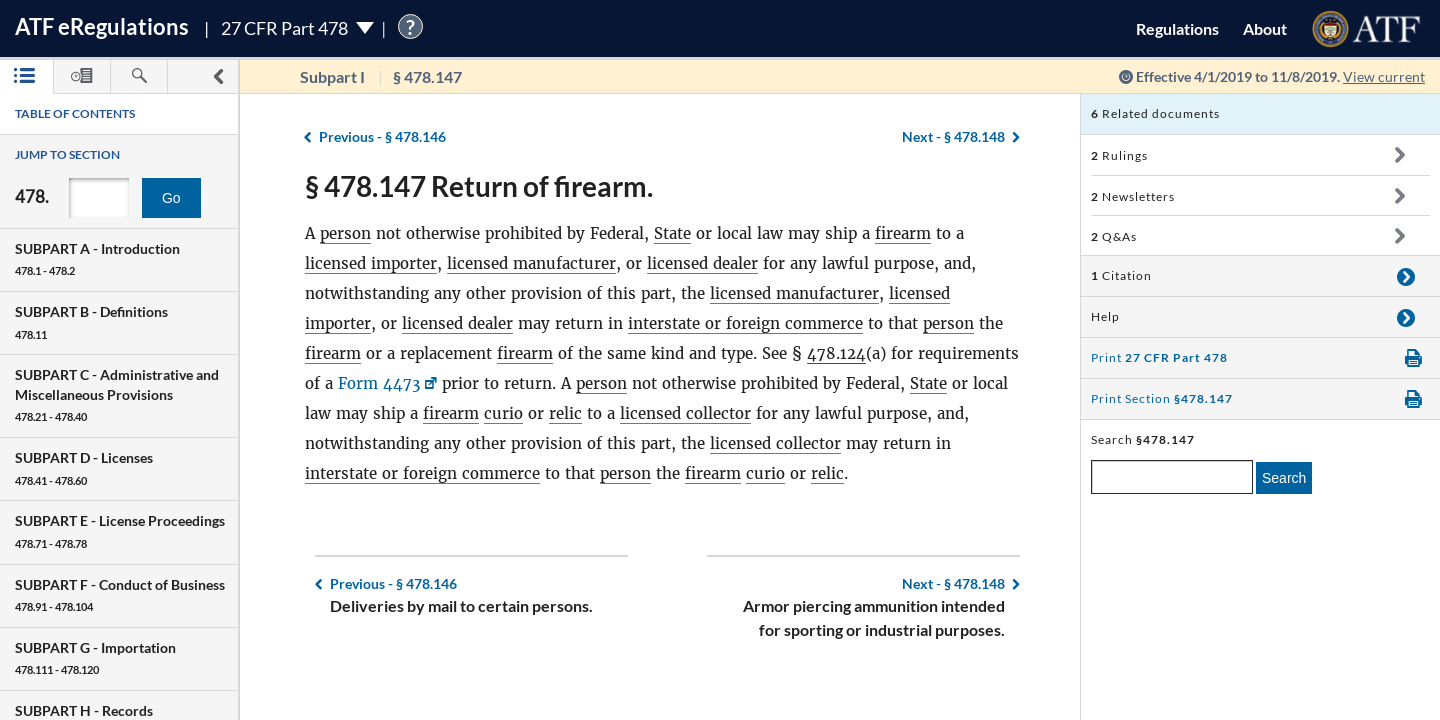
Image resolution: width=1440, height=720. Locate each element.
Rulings (1119, 155)
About (1265, 28)
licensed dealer (702, 263)
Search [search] (1284, 478)
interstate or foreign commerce (745, 323)
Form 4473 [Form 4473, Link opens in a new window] (379, 383)
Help (1105, 316)
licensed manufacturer (531, 263)
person (345, 233)
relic (565, 413)
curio (503, 413)
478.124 (836, 353)
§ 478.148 (953, 136)
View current (1384, 76)
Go (171, 198)
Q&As (1114, 236)
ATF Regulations (102, 26)
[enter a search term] (1172, 477)
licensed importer (371, 263)
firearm (903, 233)
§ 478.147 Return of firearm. (479, 186)
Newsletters (1133, 196)
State (672, 233)
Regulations (1177, 28)
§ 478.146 (382, 136)
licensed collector (685, 413)
